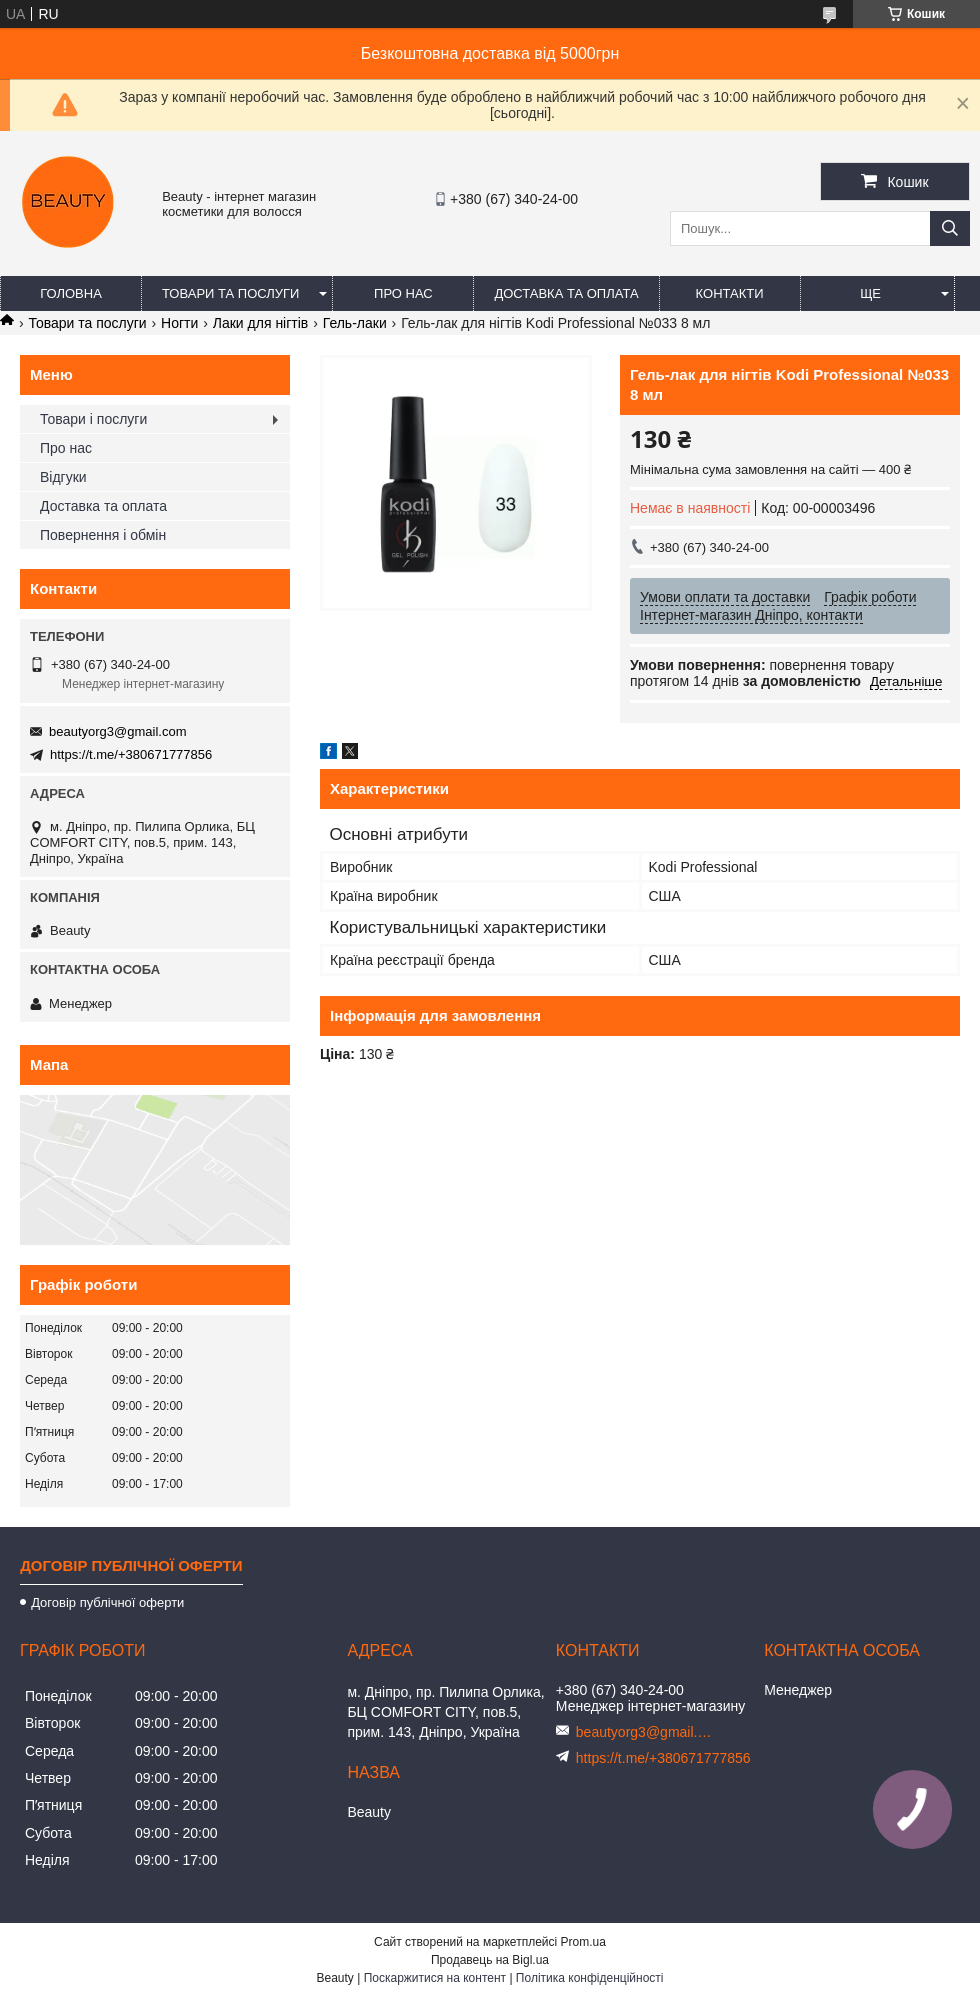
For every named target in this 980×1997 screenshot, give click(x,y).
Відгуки (63, 477)
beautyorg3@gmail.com (117, 731)
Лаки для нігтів (261, 323)
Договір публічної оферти (107, 1602)
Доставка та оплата (566, 293)
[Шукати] (950, 228)
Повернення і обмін (103, 535)
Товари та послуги (230, 293)
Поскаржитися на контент (435, 1978)
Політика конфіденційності (590, 1978)
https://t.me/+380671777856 (131, 754)
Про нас (403, 293)
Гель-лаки (355, 323)
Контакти (730, 293)
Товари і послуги (93, 419)
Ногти (179, 323)
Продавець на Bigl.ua (490, 1960)
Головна (71, 293)
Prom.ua (583, 1942)
